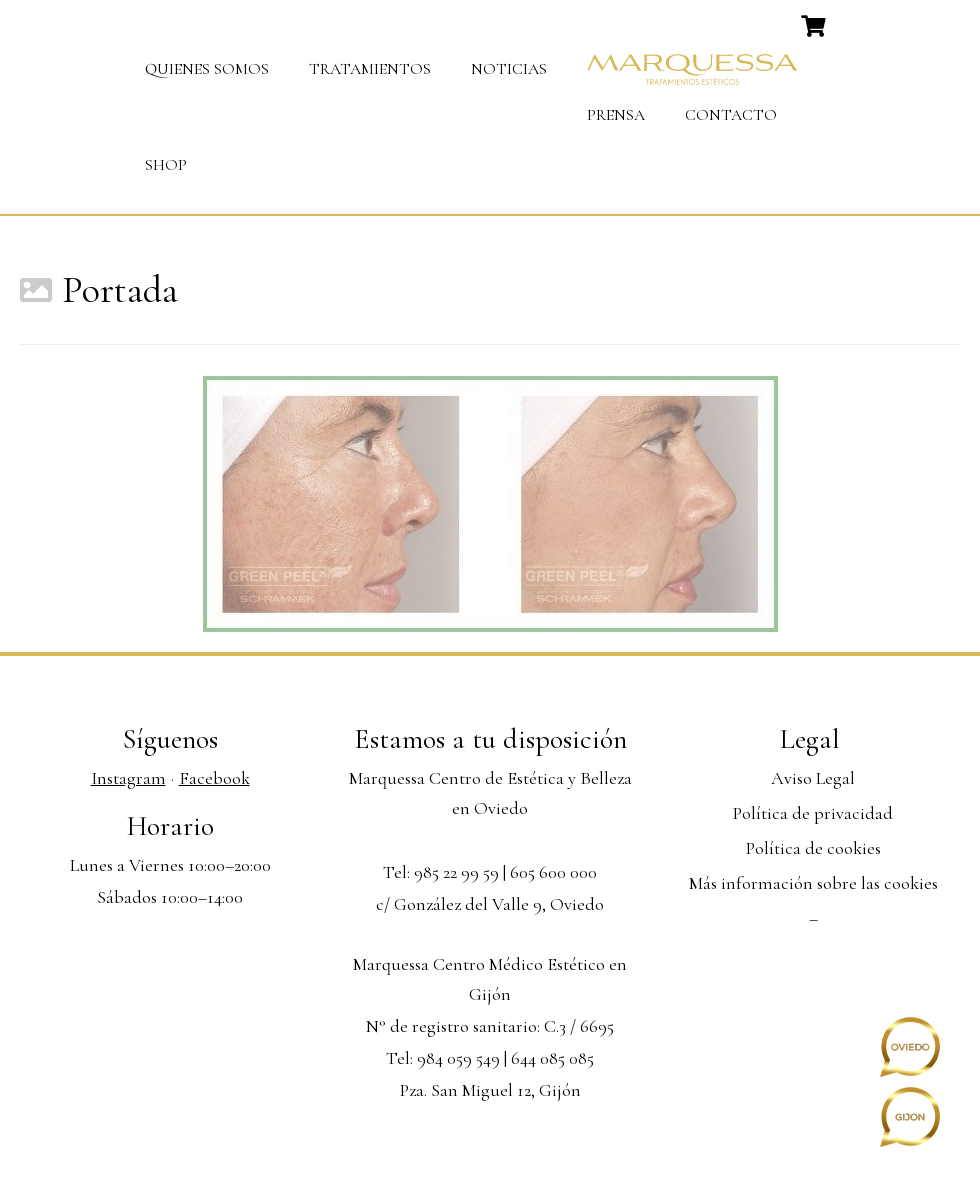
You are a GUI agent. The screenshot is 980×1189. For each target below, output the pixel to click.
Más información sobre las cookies (813, 883)
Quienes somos (207, 69)
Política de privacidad (813, 813)
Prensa (616, 115)
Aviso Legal (813, 778)
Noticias (509, 69)
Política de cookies (813, 848)
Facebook (214, 778)
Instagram (128, 778)
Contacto (731, 115)
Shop (166, 165)
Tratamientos (370, 69)
